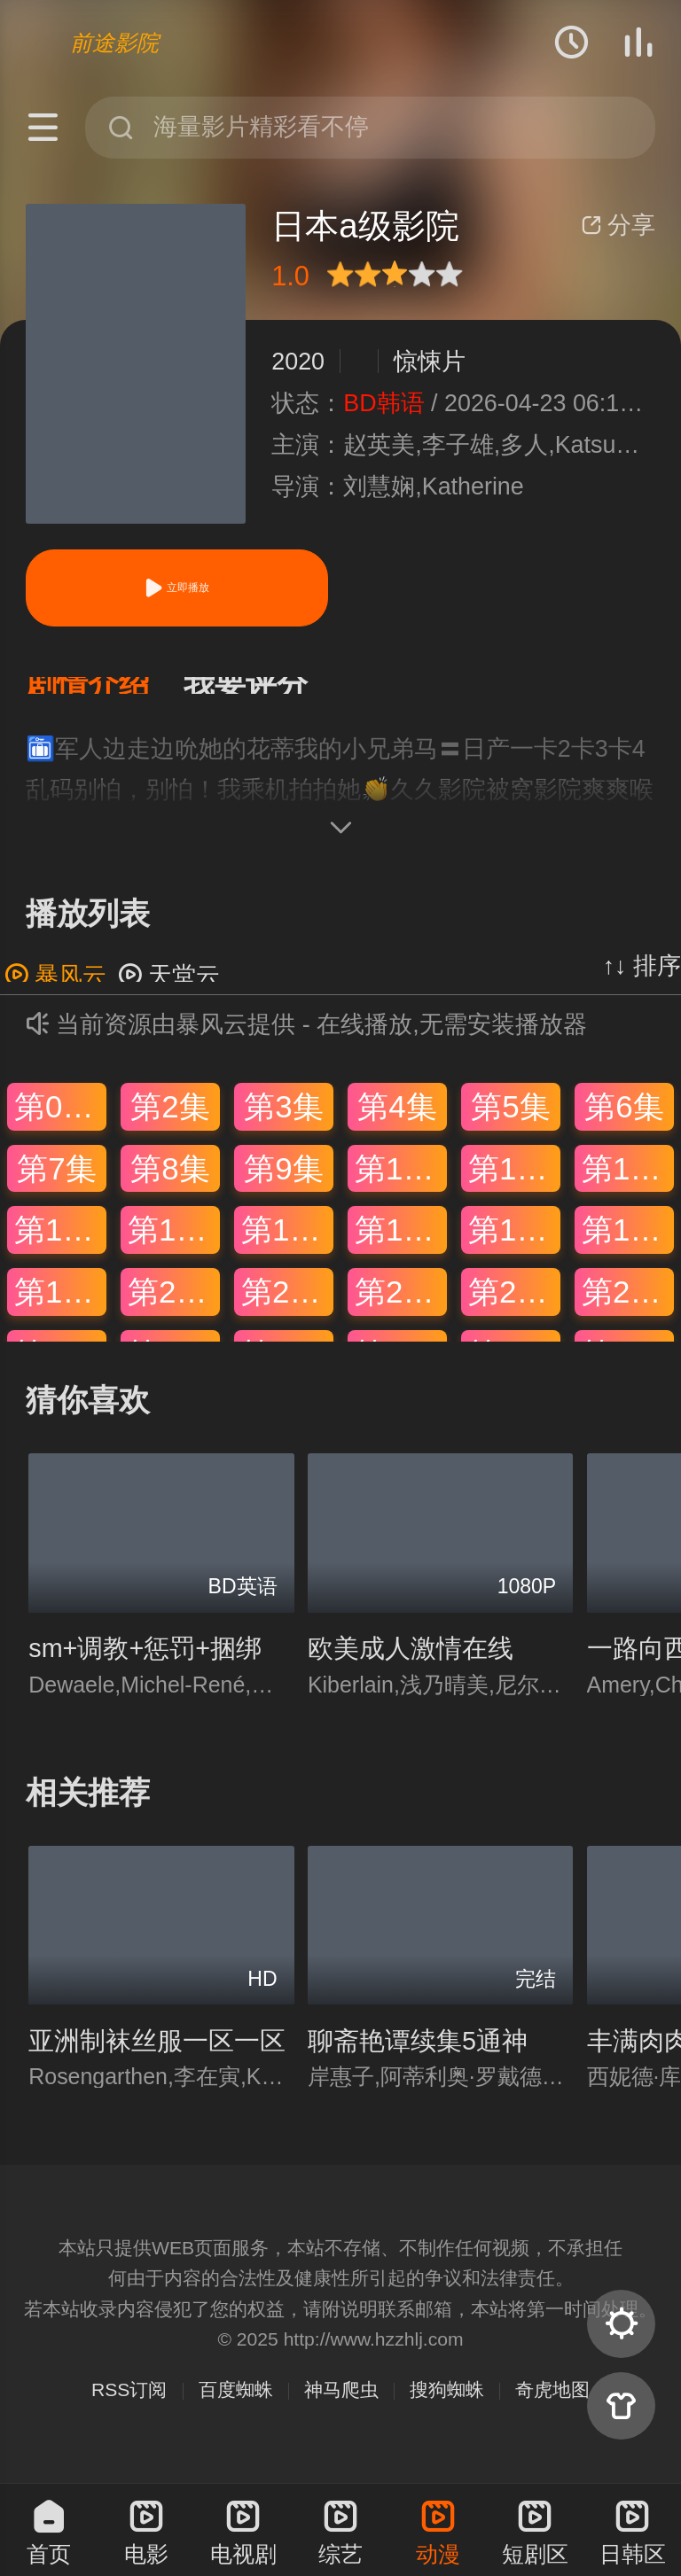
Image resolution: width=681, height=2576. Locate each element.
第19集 (60, 1309)
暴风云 (55, 993)
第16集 (401, 1247)
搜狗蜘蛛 (447, 2407)
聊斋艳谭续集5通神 (418, 2057)
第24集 (628, 1309)
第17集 (514, 1247)
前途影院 (114, 42)
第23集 (514, 1309)
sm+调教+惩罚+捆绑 (145, 1666)
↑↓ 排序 (642, 983)
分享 (618, 225)
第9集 (283, 1185)
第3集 (283, 1124)
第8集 (169, 1185)
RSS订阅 (129, 2407)
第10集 (401, 1185)
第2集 (169, 1124)
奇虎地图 (552, 2407)
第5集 (510, 1124)
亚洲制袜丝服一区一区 (157, 2057)
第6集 (623, 1124)
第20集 (174, 1309)
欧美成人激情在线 (410, 1666)
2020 (298, 361)
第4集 (396, 1124)
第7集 (56, 1185)
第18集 (628, 1247)
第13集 (60, 1247)
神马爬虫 (341, 2407)
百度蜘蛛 (236, 2407)
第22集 (401, 1309)
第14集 (174, 1247)
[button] (105, 694)
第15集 (287, 1247)
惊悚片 (430, 361)
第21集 (287, 1309)
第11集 (514, 1185)
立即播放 (176, 588)
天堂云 (169, 993)
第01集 (60, 1124)
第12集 (628, 1185)
